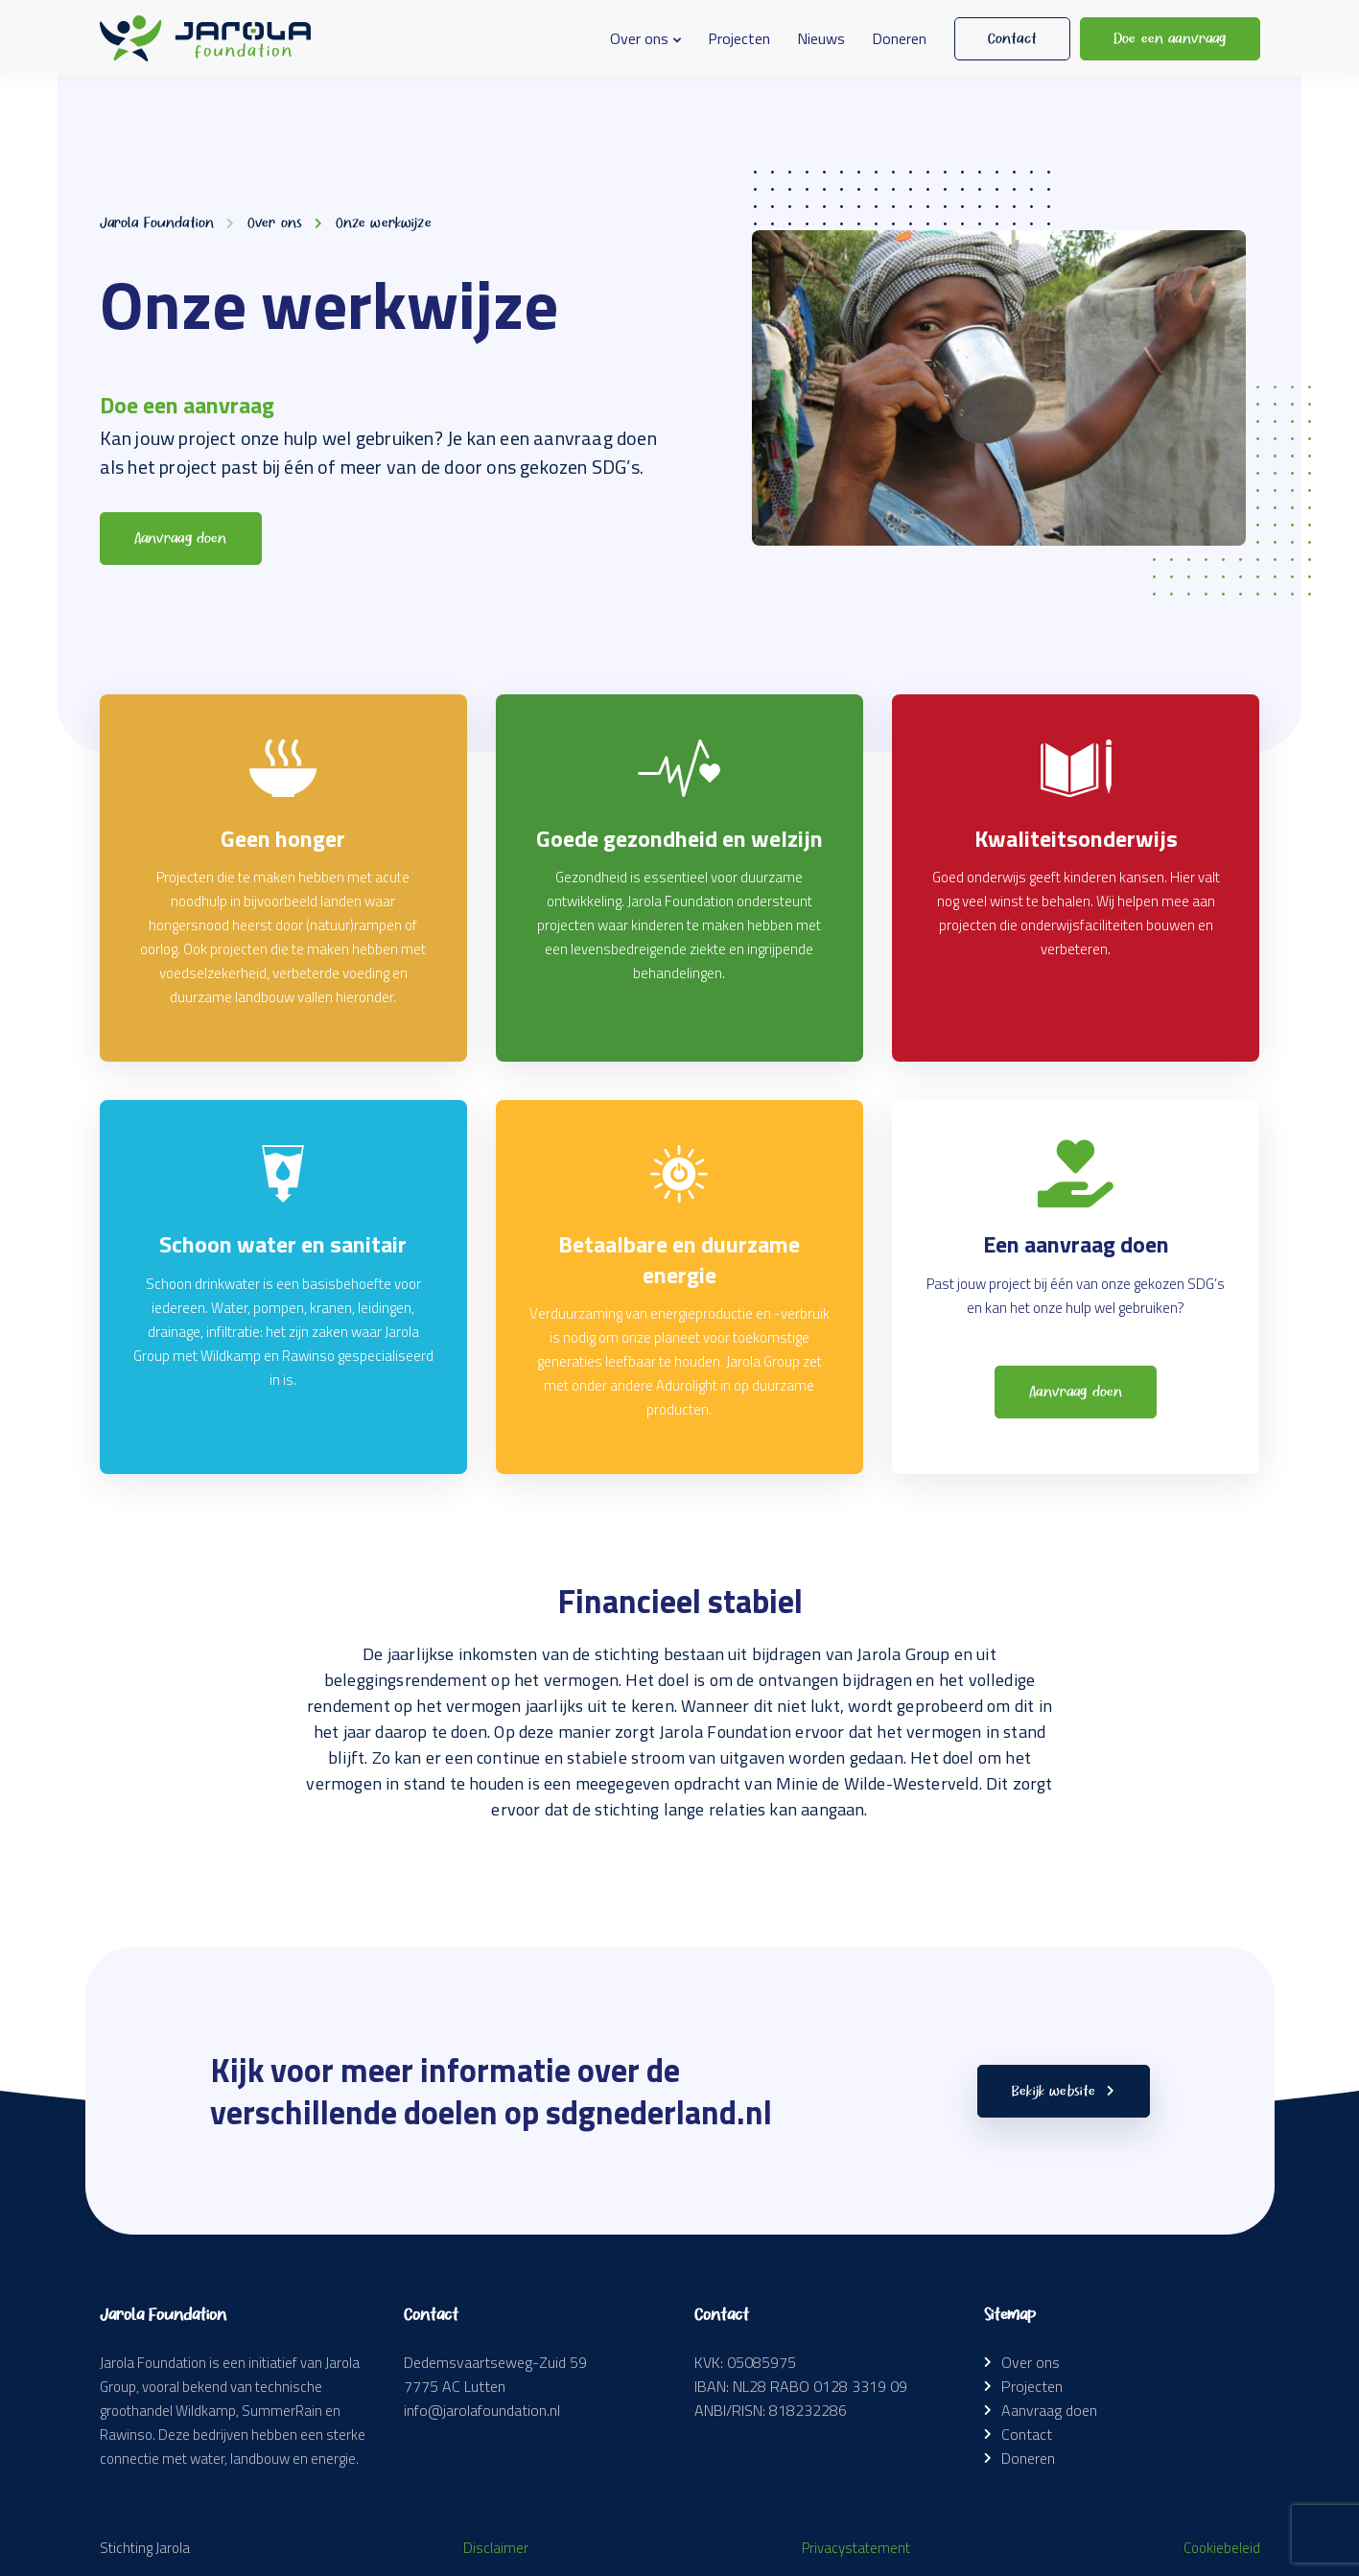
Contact (1012, 38)
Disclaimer (495, 2548)
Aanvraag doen (1049, 2410)
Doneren (899, 38)
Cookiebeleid (1221, 2548)
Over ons (639, 38)
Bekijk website (1063, 2090)
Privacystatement (856, 2548)
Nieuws (821, 38)
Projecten (739, 38)
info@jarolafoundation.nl (482, 2410)
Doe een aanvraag (1170, 38)
